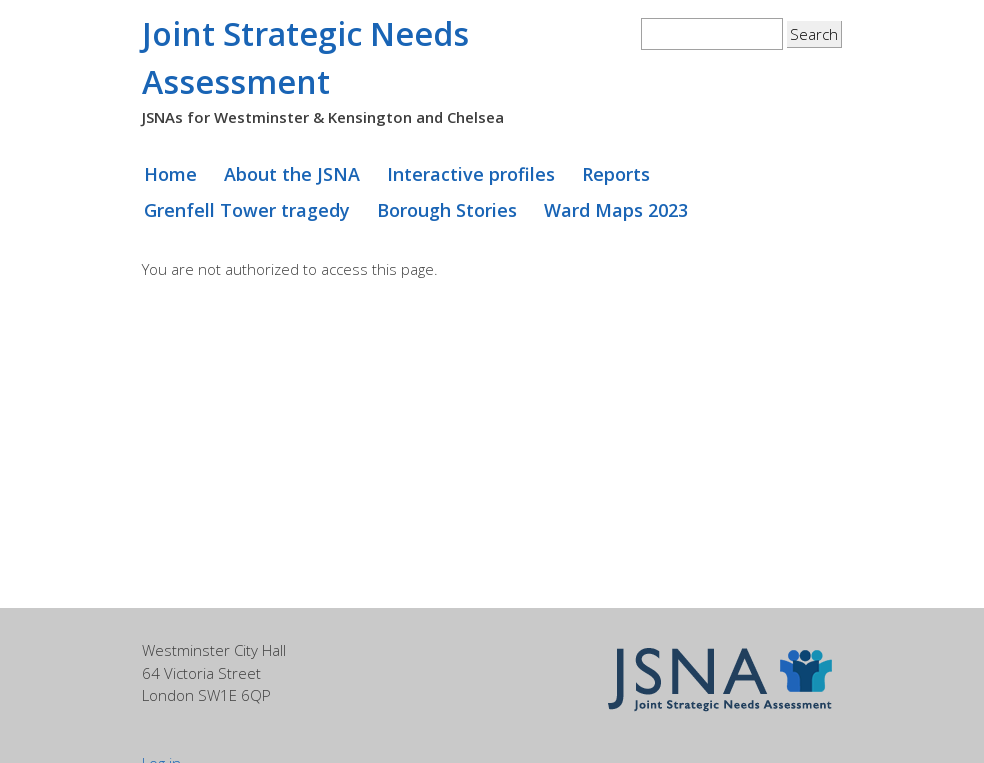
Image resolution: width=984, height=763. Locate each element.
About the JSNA (292, 174)
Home (170, 174)
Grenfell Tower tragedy (247, 210)
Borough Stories (447, 210)
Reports (616, 174)
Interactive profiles (471, 174)
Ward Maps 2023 (616, 210)
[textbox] (712, 34)
